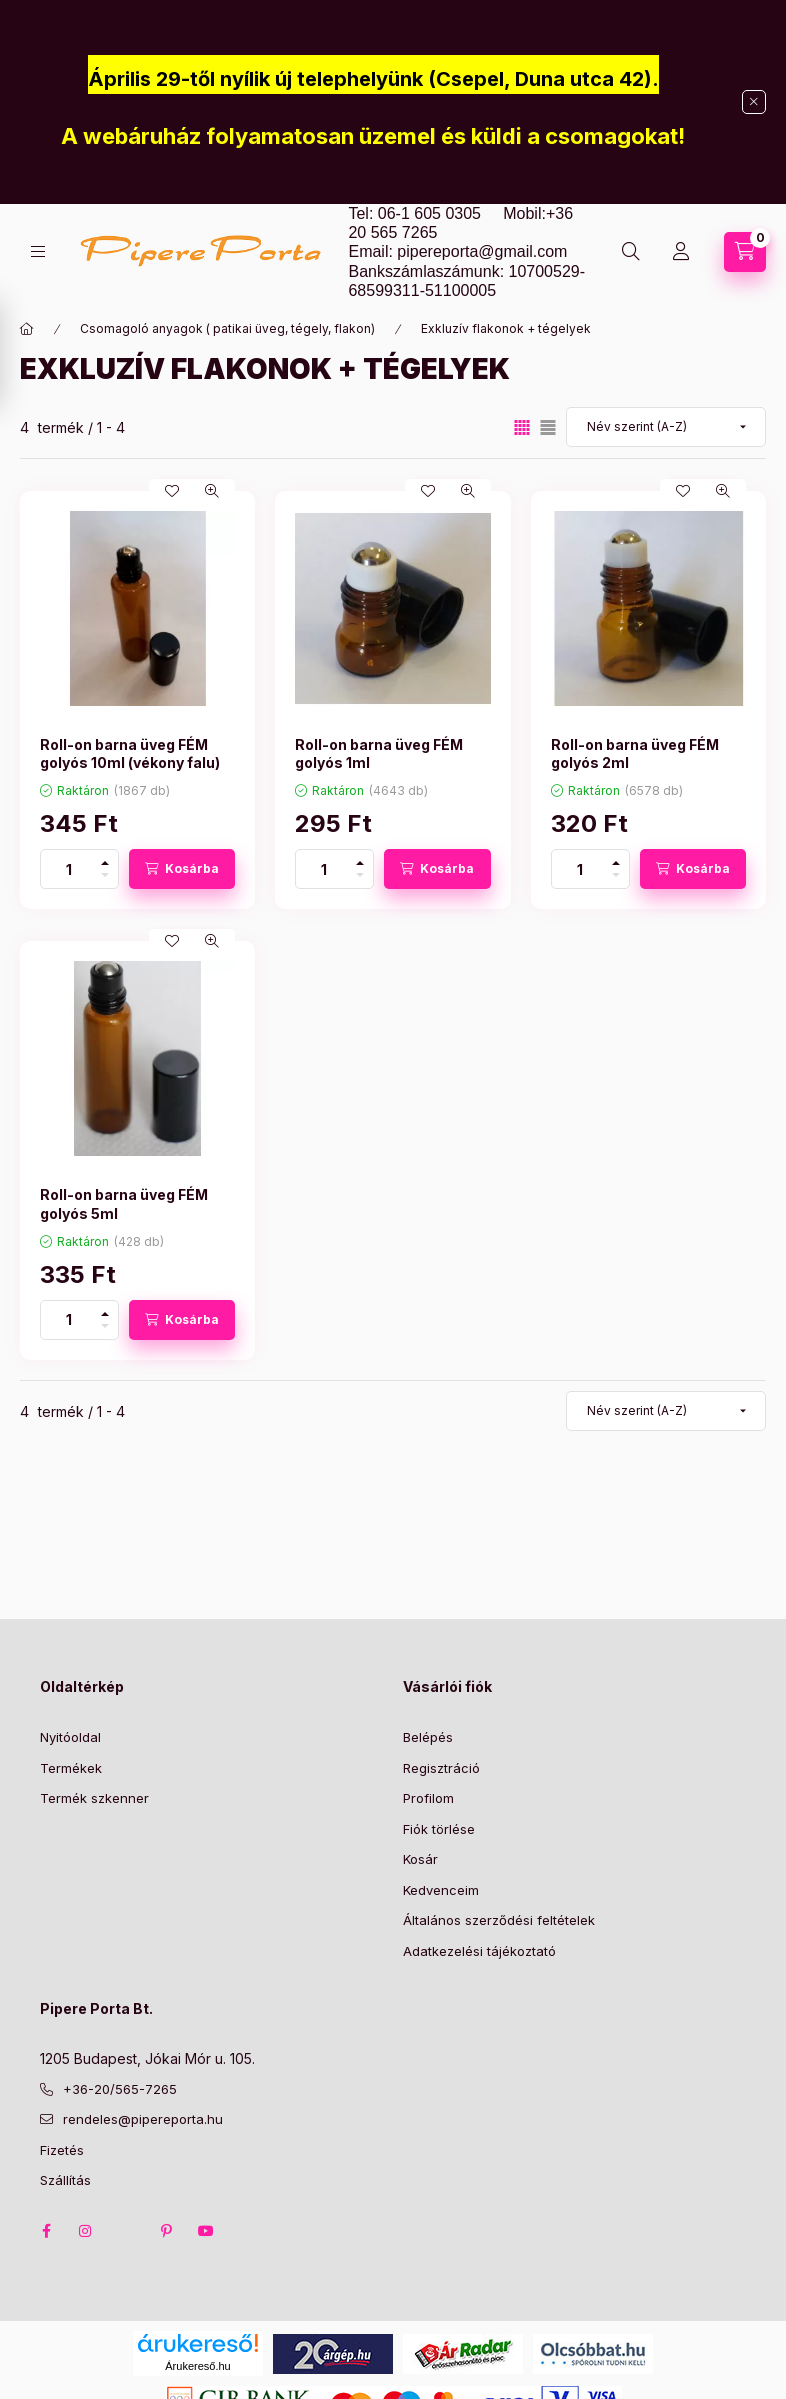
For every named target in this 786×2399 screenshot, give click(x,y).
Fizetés (62, 2150)
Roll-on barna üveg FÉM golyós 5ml (124, 1203)
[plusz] (105, 859)
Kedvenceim (441, 1890)
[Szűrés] (20, 354)
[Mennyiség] (69, 869)
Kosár (420, 1859)
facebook (46, 2231)
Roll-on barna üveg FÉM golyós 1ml (379, 753)
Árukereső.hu (197, 2366)
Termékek (71, 1768)
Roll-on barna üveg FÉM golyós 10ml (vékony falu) (130, 753)
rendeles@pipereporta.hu (143, 2119)
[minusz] (105, 878)
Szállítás (65, 2180)
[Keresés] (631, 252)
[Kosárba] (182, 869)
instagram (86, 2231)
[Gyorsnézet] (212, 491)
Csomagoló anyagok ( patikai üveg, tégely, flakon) (227, 328)
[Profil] (681, 252)
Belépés (428, 1737)
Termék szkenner (94, 1798)
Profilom (428, 1798)
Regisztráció (441, 1768)
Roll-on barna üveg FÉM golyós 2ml (635, 753)
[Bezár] (754, 102)
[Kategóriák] (38, 251)
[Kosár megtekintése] (745, 252)
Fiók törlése (439, 1829)
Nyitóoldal (70, 1737)
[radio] (548, 427)
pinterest (166, 2231)
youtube (206, 2231)
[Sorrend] (666, 427)
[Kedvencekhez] (172, 491)
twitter (126, 2231)
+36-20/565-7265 (120, 2089)
